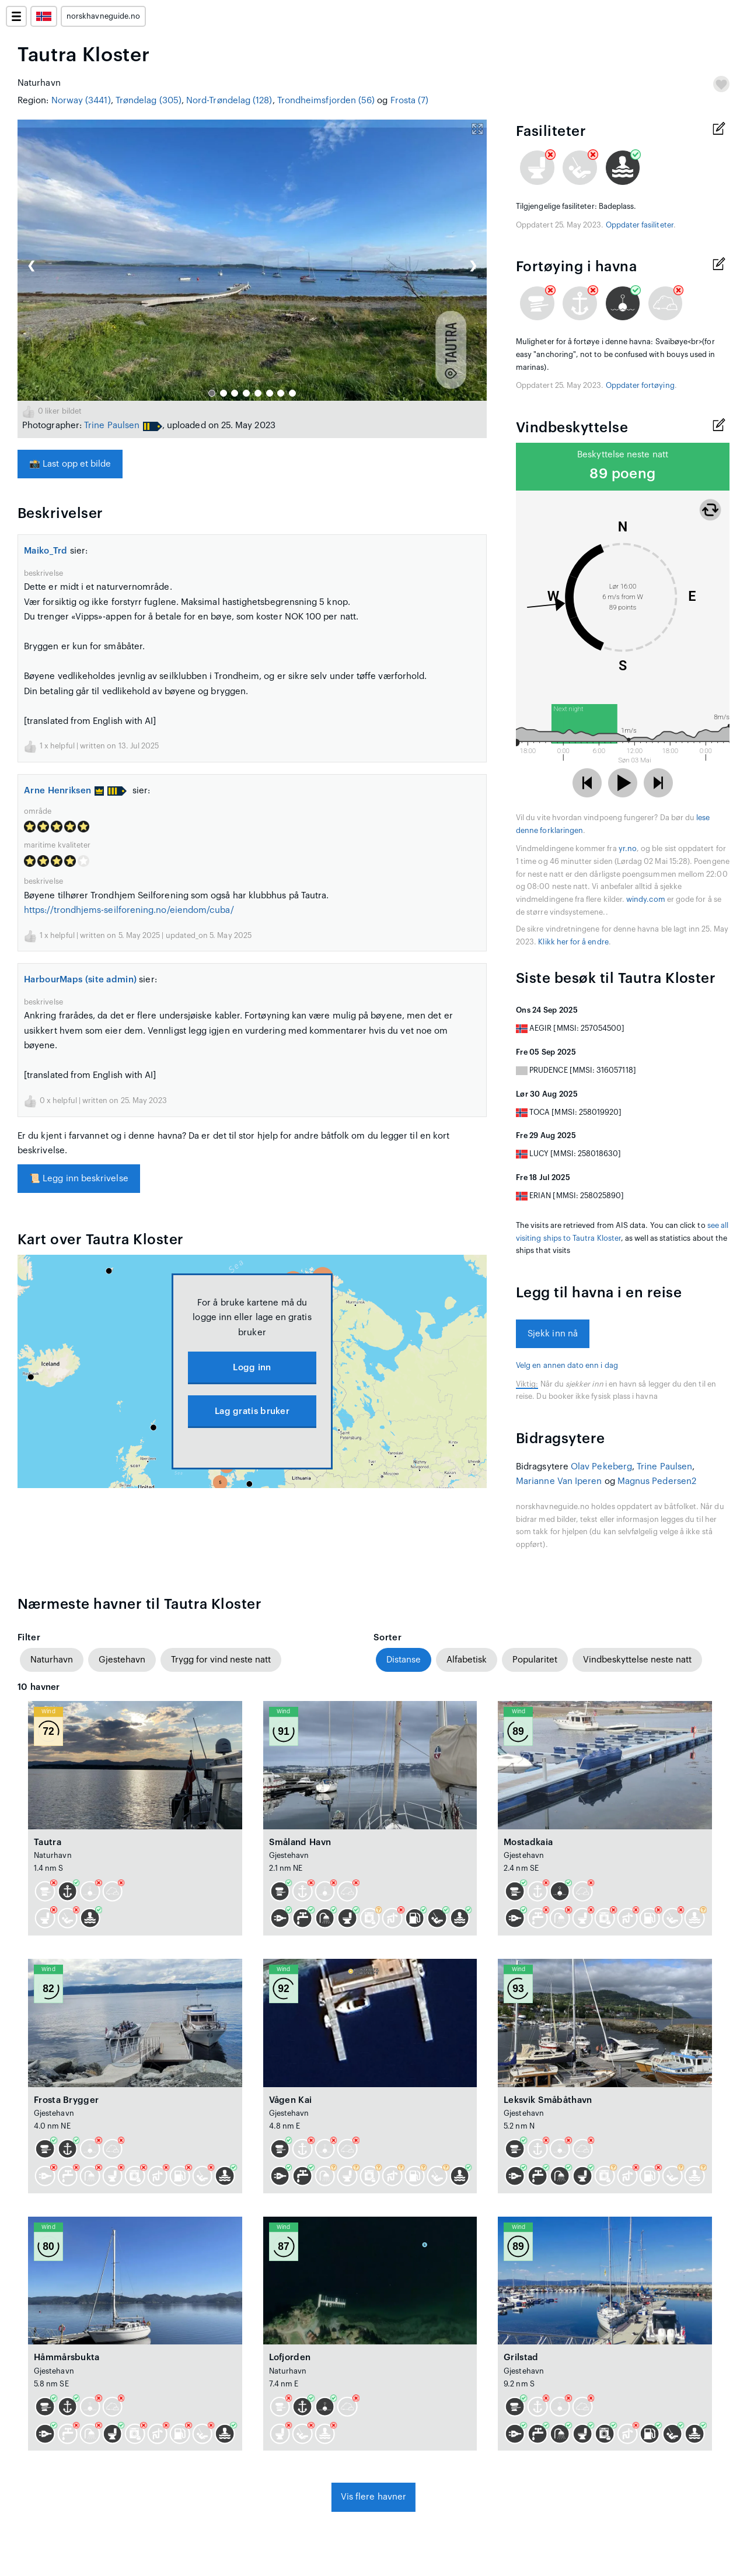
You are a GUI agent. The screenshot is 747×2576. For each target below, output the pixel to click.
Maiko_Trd (46, 551)
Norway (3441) (81, 100)
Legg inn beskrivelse (78, 1178)
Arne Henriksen (64, 790)
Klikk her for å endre (573, 942)
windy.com (645, 899)
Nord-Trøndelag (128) (229, 100)
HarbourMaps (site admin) (80, 979)
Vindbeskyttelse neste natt (637, 1660)
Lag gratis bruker (252, 1411)
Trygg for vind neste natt (221, 1660)
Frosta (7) (409, 100)
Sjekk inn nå (553, 1333)
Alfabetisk (466, 1660)
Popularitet (534, 1660)
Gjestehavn (122, 1660)
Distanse (403, 1660)
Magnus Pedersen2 (656, 1481)
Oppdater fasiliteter (639, 225)
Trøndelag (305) (148, 100)
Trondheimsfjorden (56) (326, 100)
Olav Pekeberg (601, 1466)
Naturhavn (51, 1660)
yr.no (628, 848)
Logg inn (252, 1367)
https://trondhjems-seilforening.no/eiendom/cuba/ (129, 910)
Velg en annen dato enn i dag (567, 1365)
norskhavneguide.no (103, 16)
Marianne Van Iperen (559, 1481)
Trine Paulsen (111, 425)
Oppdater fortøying (640, 385)
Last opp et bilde (70, 464)
